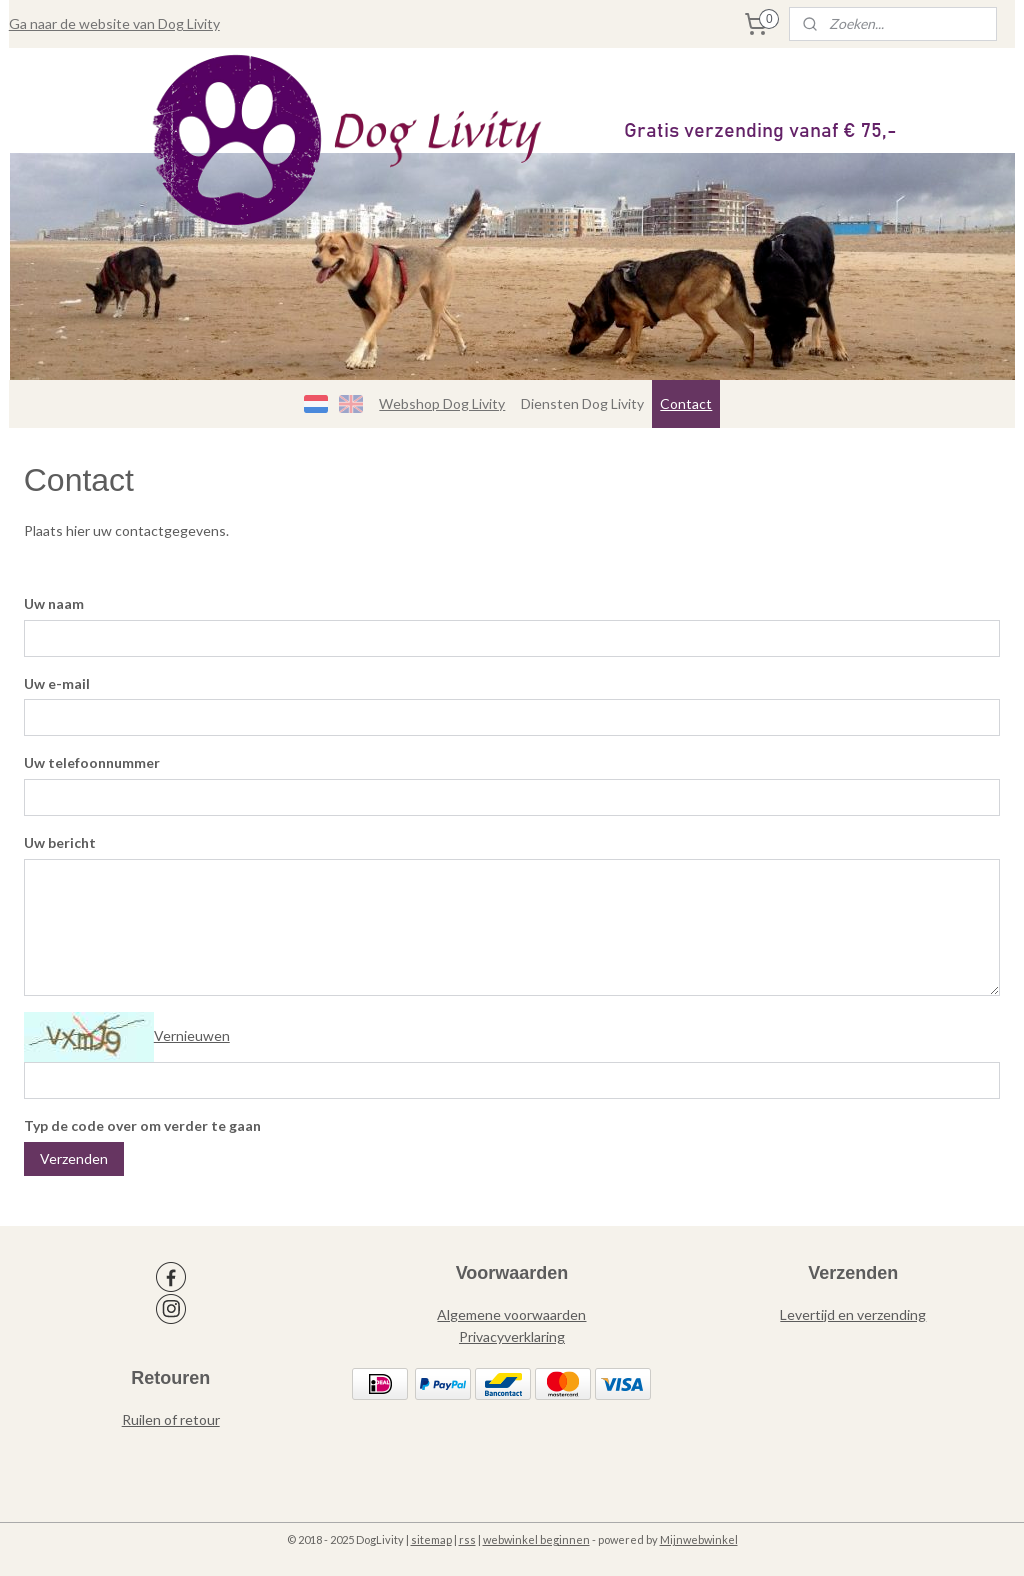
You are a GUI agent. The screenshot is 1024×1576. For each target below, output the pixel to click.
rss (467, 1539)
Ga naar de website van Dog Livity (114, 23)
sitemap (431, 1539)
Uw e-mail (57, 682)
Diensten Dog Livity (582, 403)
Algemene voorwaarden (511, 1314)
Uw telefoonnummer (92, 762)
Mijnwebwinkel (699, 1539)
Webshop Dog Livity (442, 403)
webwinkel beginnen (536, 1539)
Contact (686, 403)
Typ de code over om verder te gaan (142, 1125)
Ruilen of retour (171, 1419)
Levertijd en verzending (853, 1314)
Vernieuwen (192, 1035)
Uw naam (54, 603)
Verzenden (74, 1158)
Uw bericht (60, 842)
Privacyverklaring (512, 1336)
